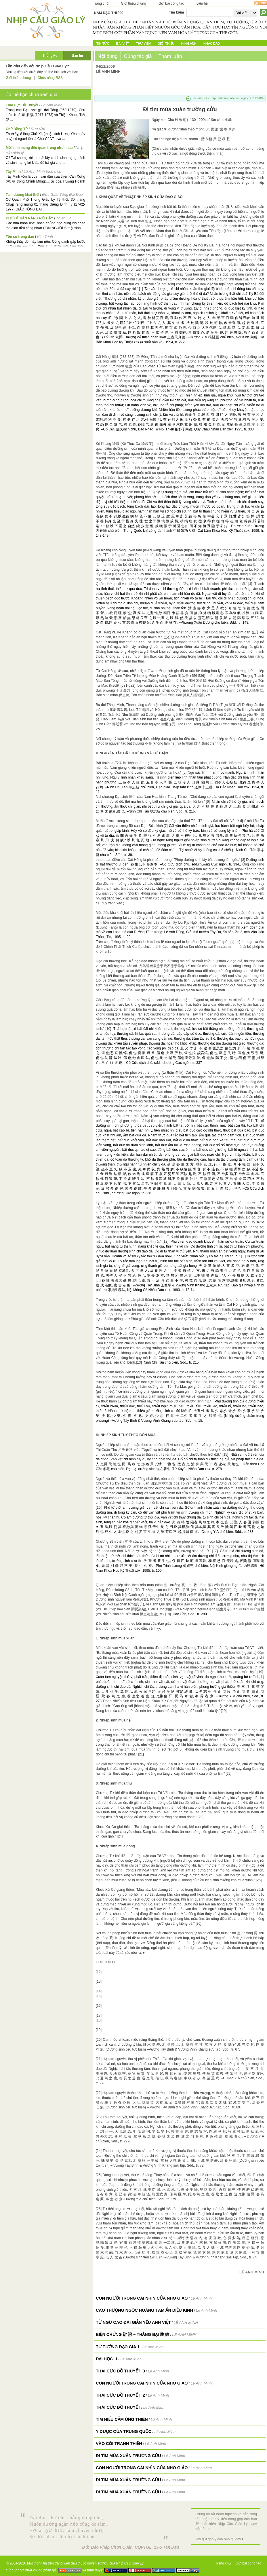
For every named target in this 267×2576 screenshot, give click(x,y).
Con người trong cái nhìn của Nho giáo (142, 2298)
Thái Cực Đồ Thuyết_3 (120, 2371)
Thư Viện (143, 43)
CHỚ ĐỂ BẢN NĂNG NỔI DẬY (29, 218)
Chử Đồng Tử (17, 129)
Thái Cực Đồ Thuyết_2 (120, 2395)
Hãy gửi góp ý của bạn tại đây (218, 2539)
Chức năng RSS (50, 78)
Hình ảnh (189, 43)
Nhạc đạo (211, 43)
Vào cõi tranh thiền (119, 2443)
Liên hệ (202, 3)
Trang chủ (100, 3)
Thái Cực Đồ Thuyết (22, 105)
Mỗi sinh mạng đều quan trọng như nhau (39, 148)
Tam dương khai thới (22, 195)
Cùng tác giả (138, 56)
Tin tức (102, 43)
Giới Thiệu (166, 43)
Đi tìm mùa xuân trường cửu (128, 2455)
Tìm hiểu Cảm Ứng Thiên (122, 2419)
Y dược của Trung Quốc (124, 2431)
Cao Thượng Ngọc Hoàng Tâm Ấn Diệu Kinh (144, 2310)
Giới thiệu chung (133, 3)
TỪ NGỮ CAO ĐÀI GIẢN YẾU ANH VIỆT (133, 2322)
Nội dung (108, 56)
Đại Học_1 (106, 2359)
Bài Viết (122, 43)
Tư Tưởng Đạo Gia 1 (118, 2347)
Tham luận (170, 56)
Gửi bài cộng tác (171, 3)
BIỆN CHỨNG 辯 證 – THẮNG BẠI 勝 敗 (132, 2334)
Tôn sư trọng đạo (20, 237)
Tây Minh (13, 172)
